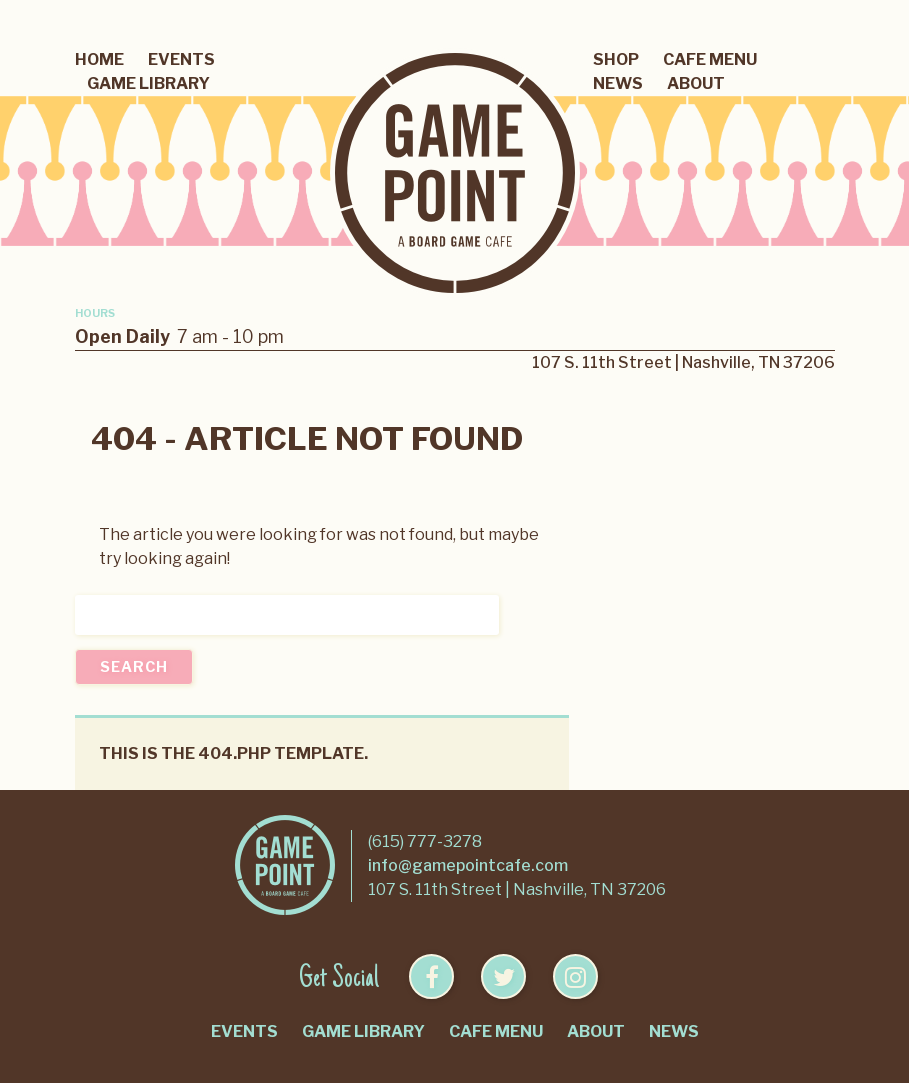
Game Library (148, 83)
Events (181, 59)
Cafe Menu (710, 59)
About (696, 83)
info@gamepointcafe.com (468, 865)
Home (99, 59)
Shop (616, 59)
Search (134, 667)
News (618, 83)
